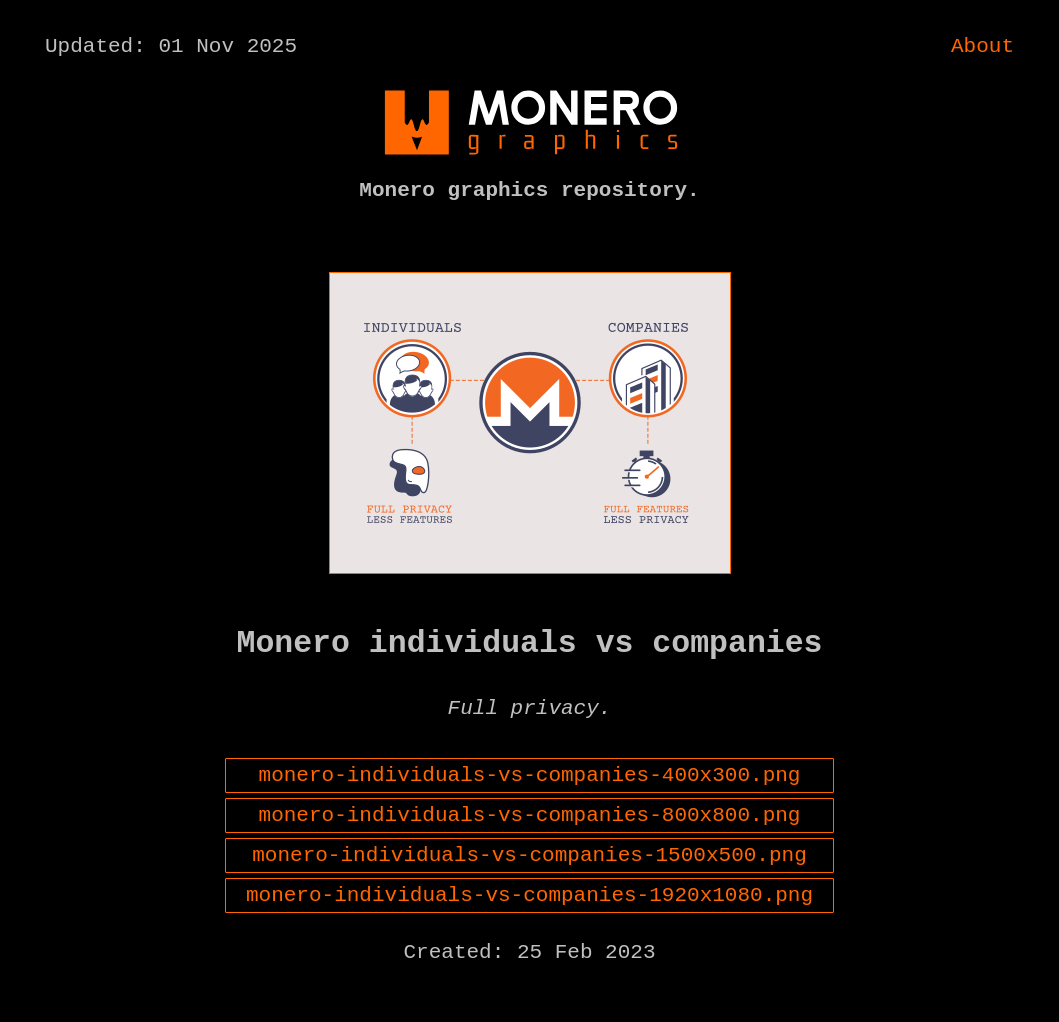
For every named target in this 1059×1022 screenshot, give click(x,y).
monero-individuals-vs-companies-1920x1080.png (529, 941)
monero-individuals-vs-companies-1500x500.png (529, 896)
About (982, 49)
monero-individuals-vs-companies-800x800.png (530, 851)
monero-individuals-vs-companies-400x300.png (530, 806)
